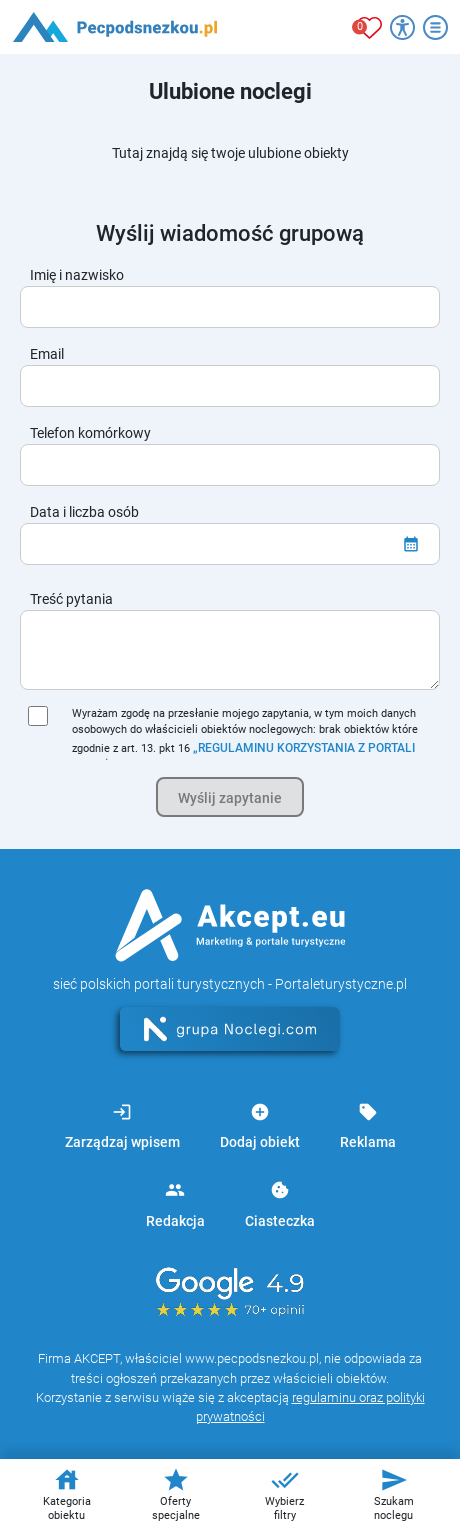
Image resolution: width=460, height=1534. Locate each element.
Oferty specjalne (176, 1494)
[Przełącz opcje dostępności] (402, 27)
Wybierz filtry (284, 1494)
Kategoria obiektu (67, 1494)
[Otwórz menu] (435, 27)
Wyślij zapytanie (230, 798)
